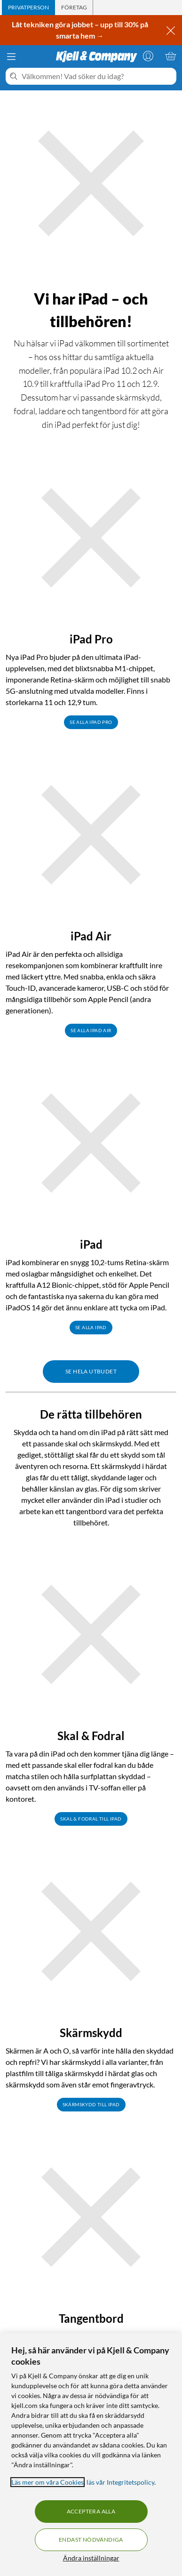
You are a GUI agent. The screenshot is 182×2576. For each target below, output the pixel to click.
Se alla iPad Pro (91, 722)
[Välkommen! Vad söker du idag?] (97, 76)
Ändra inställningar (91, 2558)
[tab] (28, 7)
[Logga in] (148, 56)
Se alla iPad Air (91, 1030)
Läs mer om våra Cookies (47, 2482)
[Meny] (11, 56)
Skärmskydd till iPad (91, 2104)
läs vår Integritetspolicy (120, 2482)
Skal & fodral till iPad (90, 1819)
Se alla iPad (91, 1327)
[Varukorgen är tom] (170, 56)
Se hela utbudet (91, 1371)
